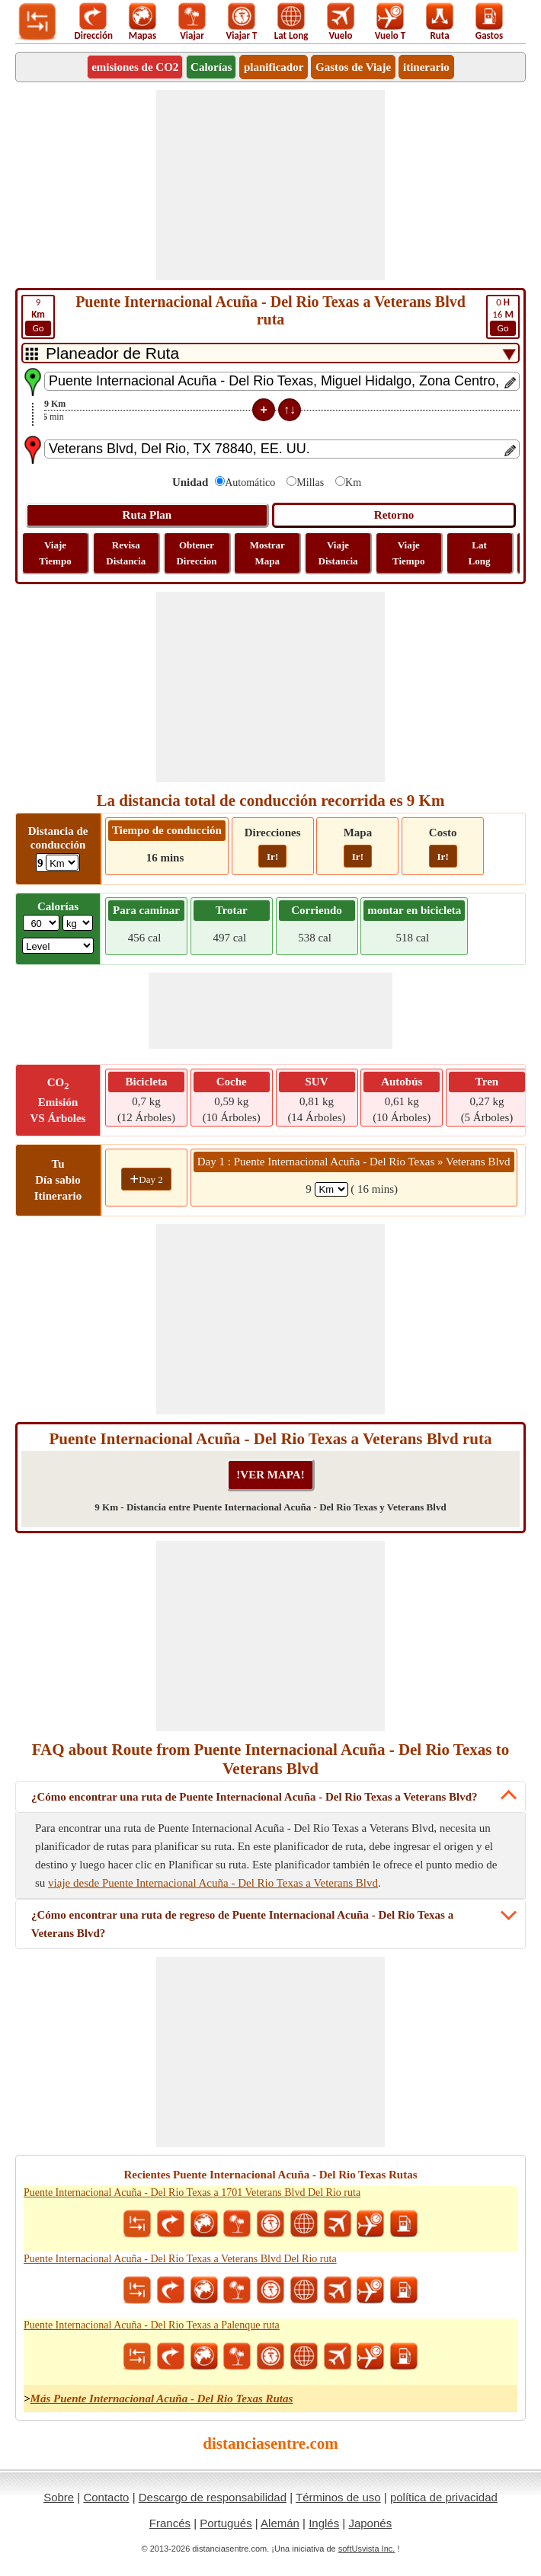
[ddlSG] (58, 946)
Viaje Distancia (338, 553)
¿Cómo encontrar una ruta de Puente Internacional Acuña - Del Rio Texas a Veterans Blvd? (254, 1797)
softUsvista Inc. (366, 2548)
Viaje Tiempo (55, 553)
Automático (250, 482)
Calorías (211, 67)
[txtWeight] (41, 923)
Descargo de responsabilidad (213, 2497)
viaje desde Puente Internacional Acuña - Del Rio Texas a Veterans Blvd (213, 1883)
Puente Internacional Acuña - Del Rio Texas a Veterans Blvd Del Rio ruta (180, 2258)
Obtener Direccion (196, 553)
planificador (273, 67)
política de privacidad (444, 2497)
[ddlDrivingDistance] (62, 863)
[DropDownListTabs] (270, 353)
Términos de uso (338, 2497)
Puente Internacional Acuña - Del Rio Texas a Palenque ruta (152, 2325)
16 (503, 316)
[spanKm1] (331, 1189)
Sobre (58, 2497)
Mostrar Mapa (267, 553)
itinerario (426, 67)
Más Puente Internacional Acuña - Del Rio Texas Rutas (161, 2398)
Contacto (106, 2497)
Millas (310, 482)
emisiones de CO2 (134, 67)
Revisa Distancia (126, 553)
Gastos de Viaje (353, 67)
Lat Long (480, 553)
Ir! (272, 856)
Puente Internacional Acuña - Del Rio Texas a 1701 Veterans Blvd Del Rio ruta (192, 2192)
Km (353, 482)
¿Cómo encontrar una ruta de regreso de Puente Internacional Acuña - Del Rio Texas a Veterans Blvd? (242, 1924)
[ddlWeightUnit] (77, 923)
